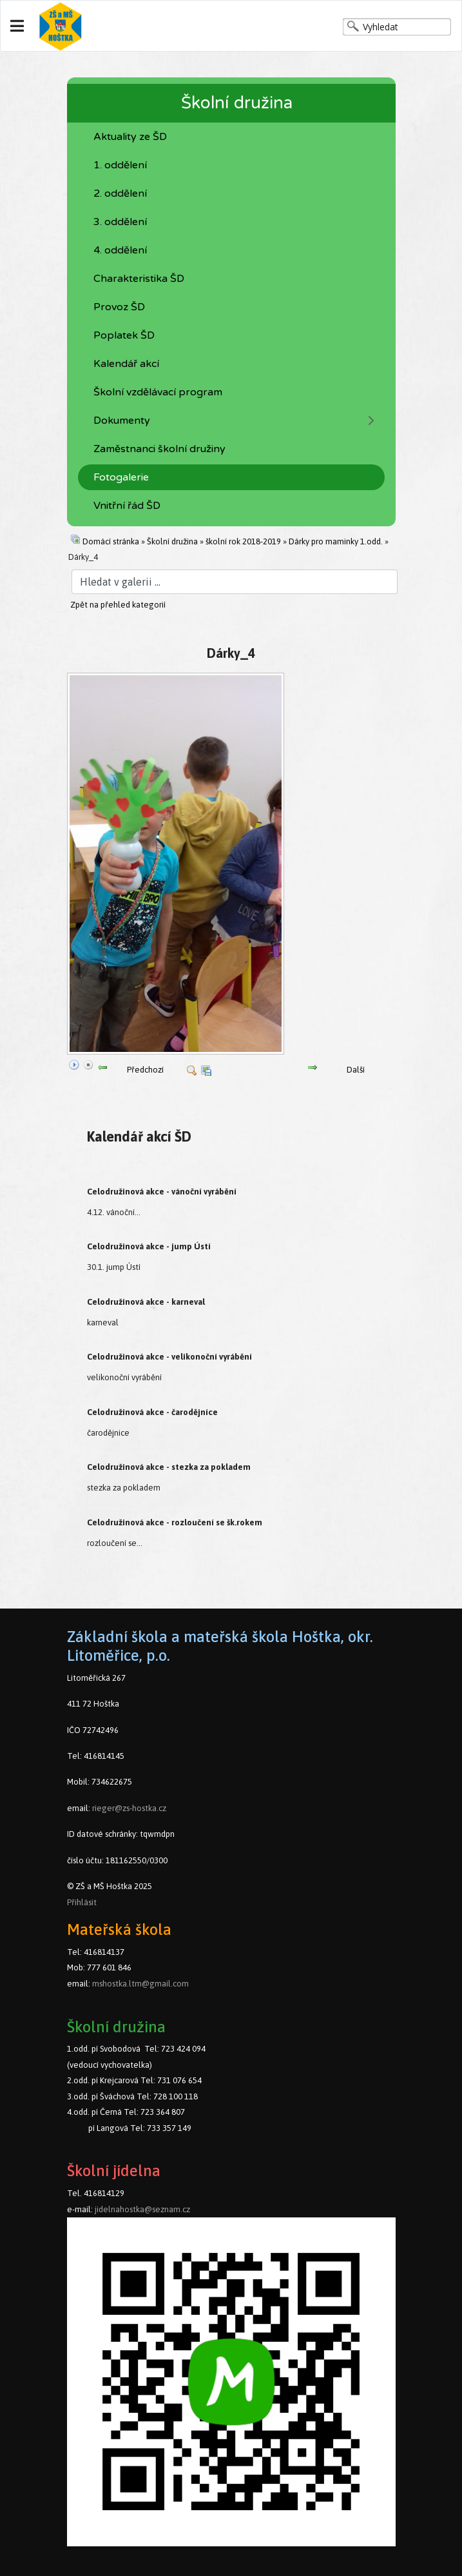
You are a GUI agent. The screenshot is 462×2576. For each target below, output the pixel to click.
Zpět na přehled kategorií (118, 604)
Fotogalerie (121, 477)
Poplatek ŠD (124, 335)
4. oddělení (120, 250)
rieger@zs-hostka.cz (129, 1808)
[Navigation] (17, 26)
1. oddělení (120, 165)
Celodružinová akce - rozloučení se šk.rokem (174, 1522)
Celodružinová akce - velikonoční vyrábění (169, 1357)
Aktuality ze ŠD (130, 136)
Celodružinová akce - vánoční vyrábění (161, 1191)
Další (356, 1070)
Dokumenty (121, 420)
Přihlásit (82, 1902)
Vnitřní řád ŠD (126, 505)
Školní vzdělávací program (157, 392)
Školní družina (172, 541)
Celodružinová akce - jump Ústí (149, 1246)
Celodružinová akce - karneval (146, 1302)
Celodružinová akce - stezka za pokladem (169, 1467)
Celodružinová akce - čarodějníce (152, 1412)
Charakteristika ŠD (138, 278)
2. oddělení (120, 193)
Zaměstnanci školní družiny (159, 448)
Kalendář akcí (126, 363)
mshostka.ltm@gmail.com (140, 1983)
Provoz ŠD (119, 307)
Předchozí (145, 1070)
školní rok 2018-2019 (243, 541)
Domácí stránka (110, 541)
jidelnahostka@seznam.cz (142, 2209)
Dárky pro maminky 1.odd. (336, 541)
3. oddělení (120, 221)
